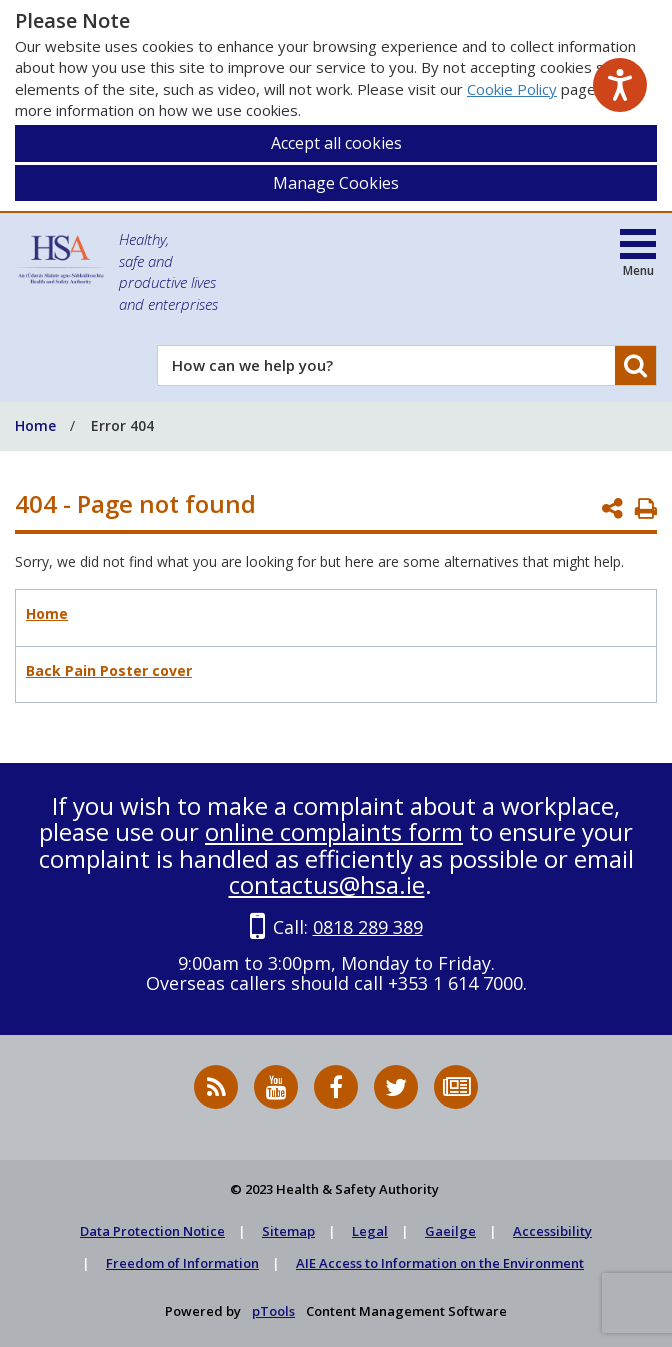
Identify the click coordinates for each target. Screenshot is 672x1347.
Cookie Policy (512, 89)
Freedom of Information (182, 1263)
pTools (273, 1311)
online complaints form (334, 831)
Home (47, 613)
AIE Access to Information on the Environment (440, 1263)
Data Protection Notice (152, 1231)
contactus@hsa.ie (327, 884)
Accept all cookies (336, 143)
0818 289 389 (368, 927)
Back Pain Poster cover (109, 670)
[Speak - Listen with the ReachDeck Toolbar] (620, 85)
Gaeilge (450, 1231)
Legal (370, 1231)
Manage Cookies (336, 183)
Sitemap (288, 1231)
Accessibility (552, 1231)
